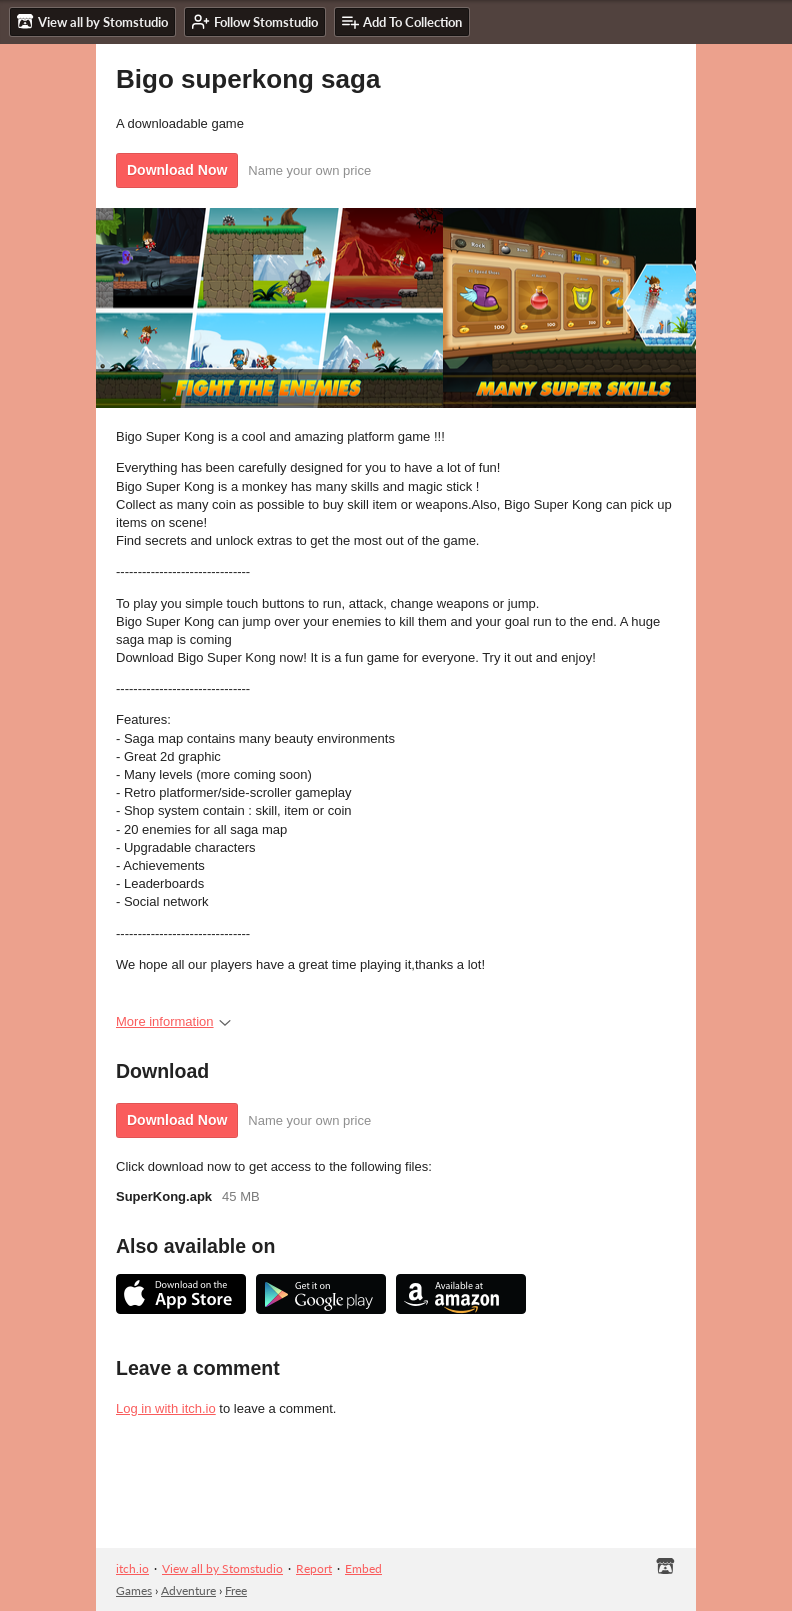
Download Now (177, 170)
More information (173, 1021)
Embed (363, 1568)
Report (314, 1568)
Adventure (188, 1590)
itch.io (132, 1568)
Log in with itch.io (166, 1408)
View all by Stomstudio (222, 1568)
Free (236, 1590)
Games (134, 1590)
